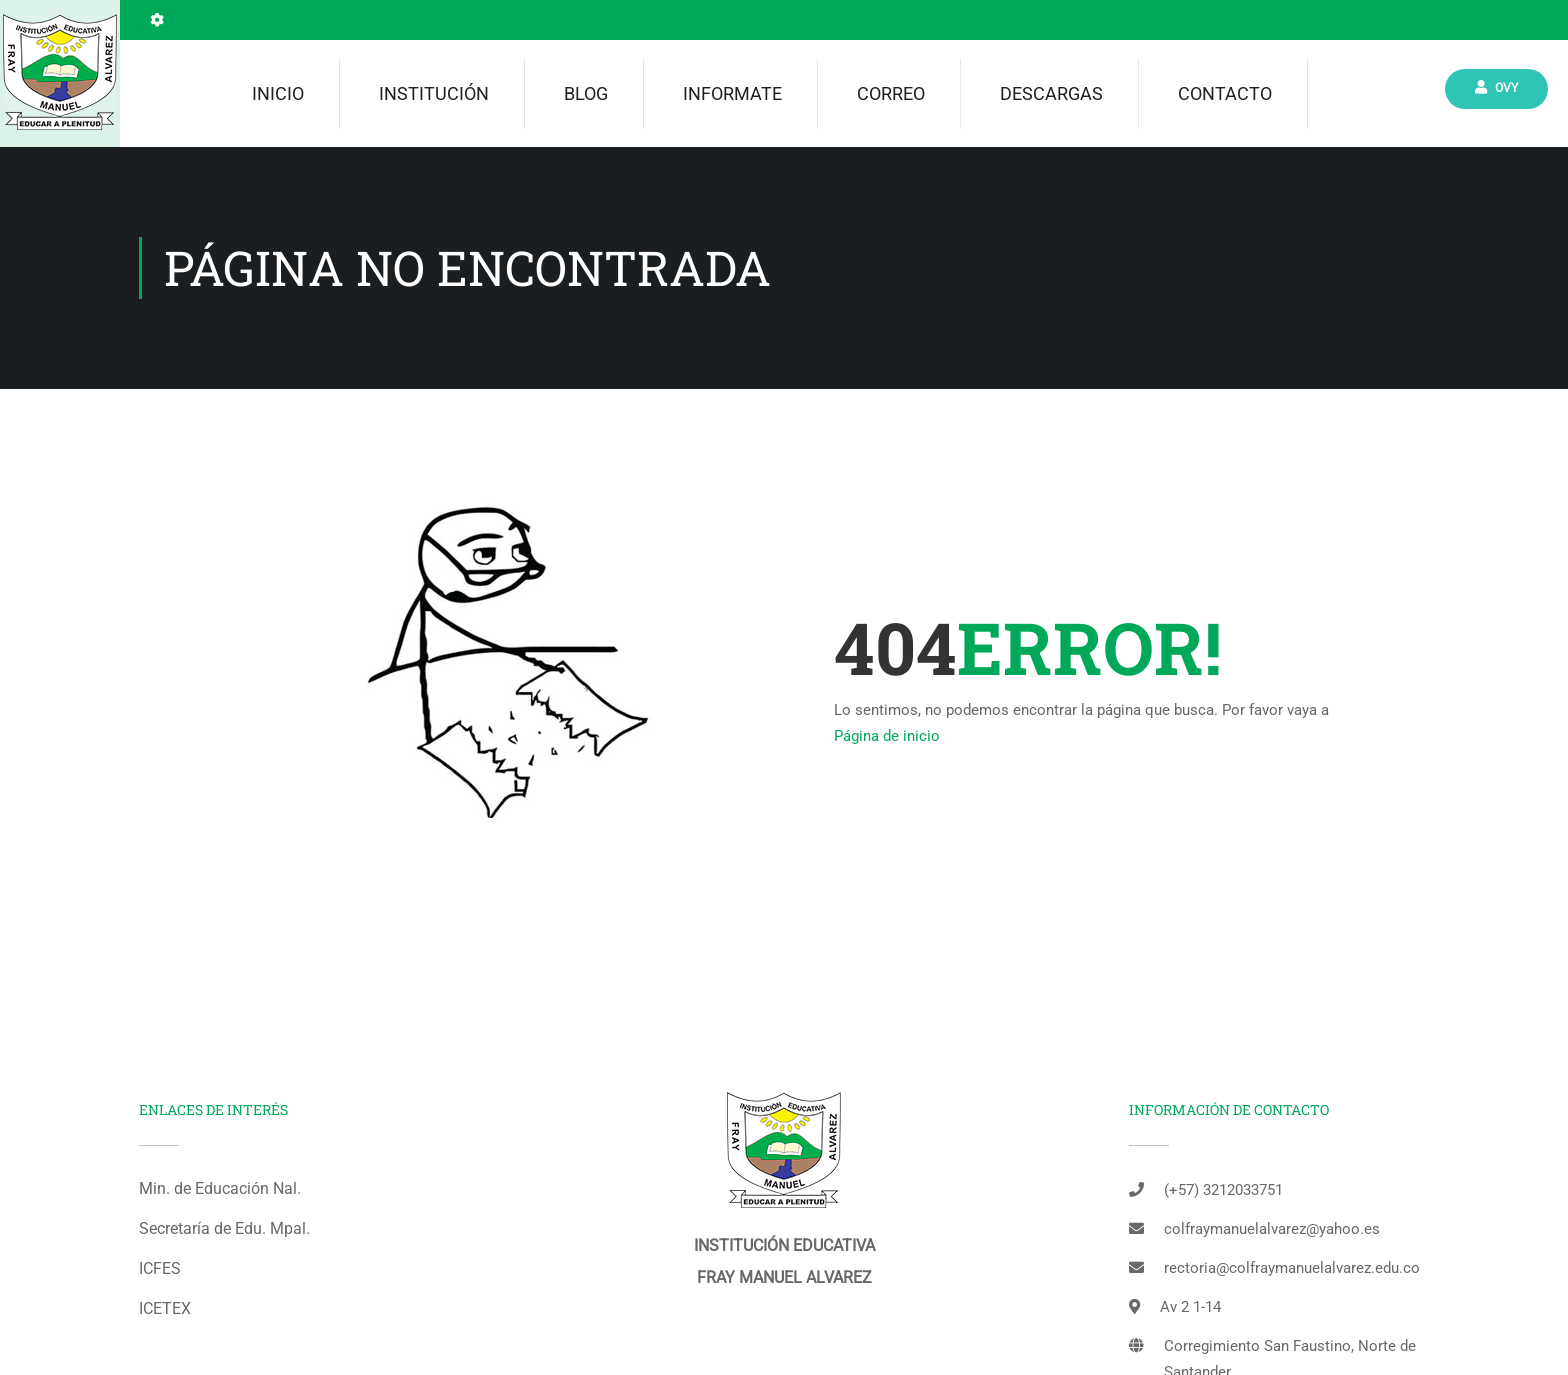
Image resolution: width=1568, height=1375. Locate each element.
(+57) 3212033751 (1223, 1190)
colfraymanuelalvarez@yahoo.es (1272, 1229)
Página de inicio (887, 736)
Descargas (1051, 93)
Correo (891, 93)
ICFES (160, 1268)
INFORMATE (732, 93)
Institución (434, 93)
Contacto (1225, 93)
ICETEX (165, 1308)
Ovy (1496, 87)
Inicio (278, 93)
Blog (586, 93)
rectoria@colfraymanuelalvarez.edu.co (1292, 1268)
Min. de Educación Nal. (220, 1188)
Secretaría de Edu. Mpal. (224, 1228)
